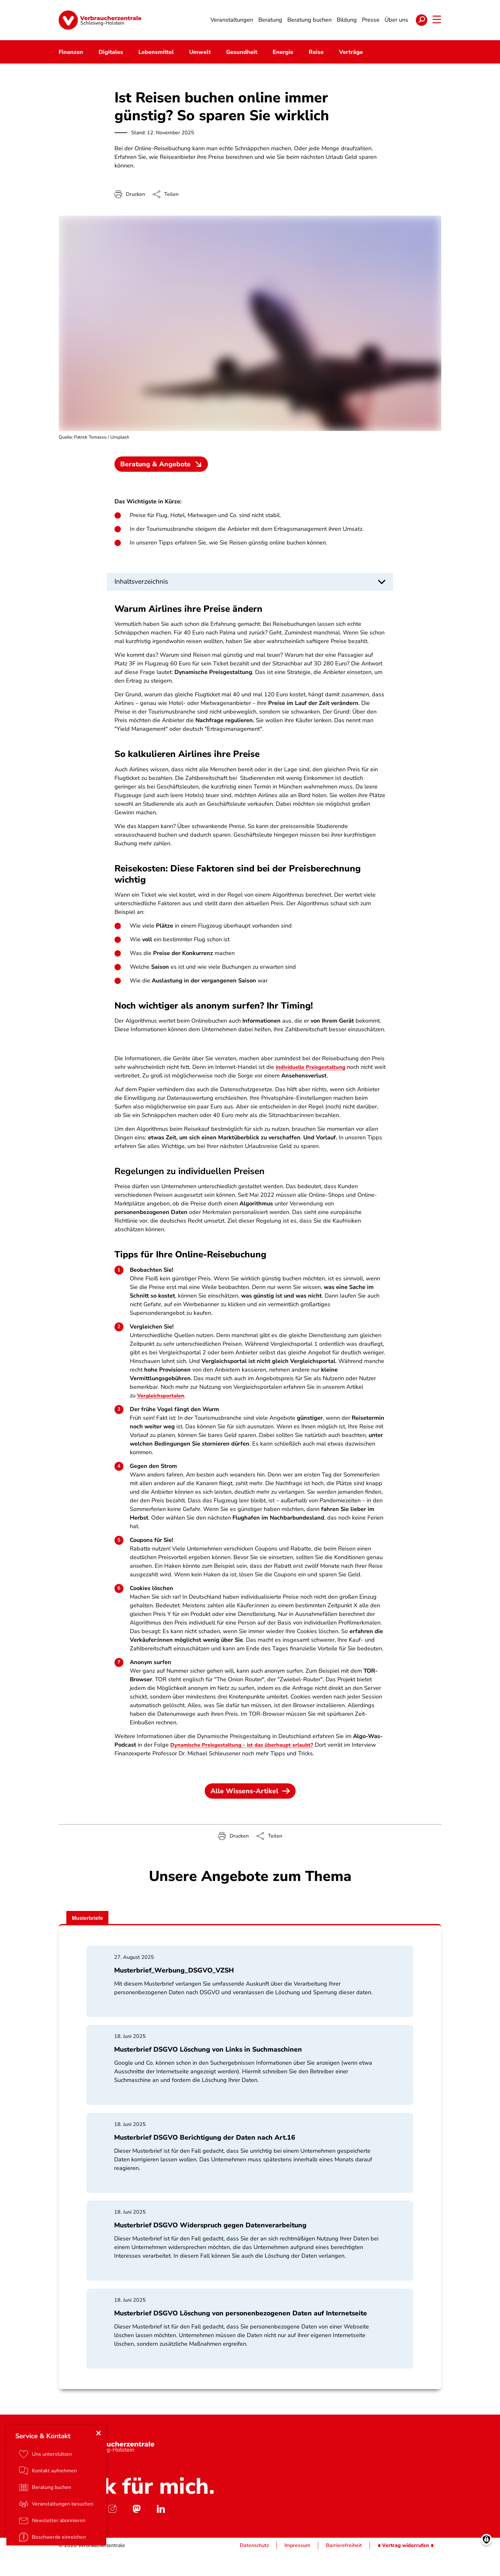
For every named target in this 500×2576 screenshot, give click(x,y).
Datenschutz (254, 2568)
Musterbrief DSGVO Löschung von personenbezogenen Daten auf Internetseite (240, 2336)
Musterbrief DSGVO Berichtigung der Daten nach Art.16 (205, 2160)
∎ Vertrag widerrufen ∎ (406, 2568)
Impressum (297, 2568)
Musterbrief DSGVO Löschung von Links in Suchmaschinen (208, 2072)
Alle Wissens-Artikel (250, 1811)
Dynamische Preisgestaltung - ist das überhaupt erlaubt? (248, 1765)
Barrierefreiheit (344, 2568)
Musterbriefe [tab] (91, 1939)
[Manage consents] (486, 2562)
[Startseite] (100, 23)
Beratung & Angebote (162, 471)
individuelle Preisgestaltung (314, 1087)
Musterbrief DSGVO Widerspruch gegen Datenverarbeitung (210, 2248)
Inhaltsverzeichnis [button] (141, 589)
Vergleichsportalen (163, 1416)
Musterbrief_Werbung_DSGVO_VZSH (174, 1993)
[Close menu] (100, 2454)
